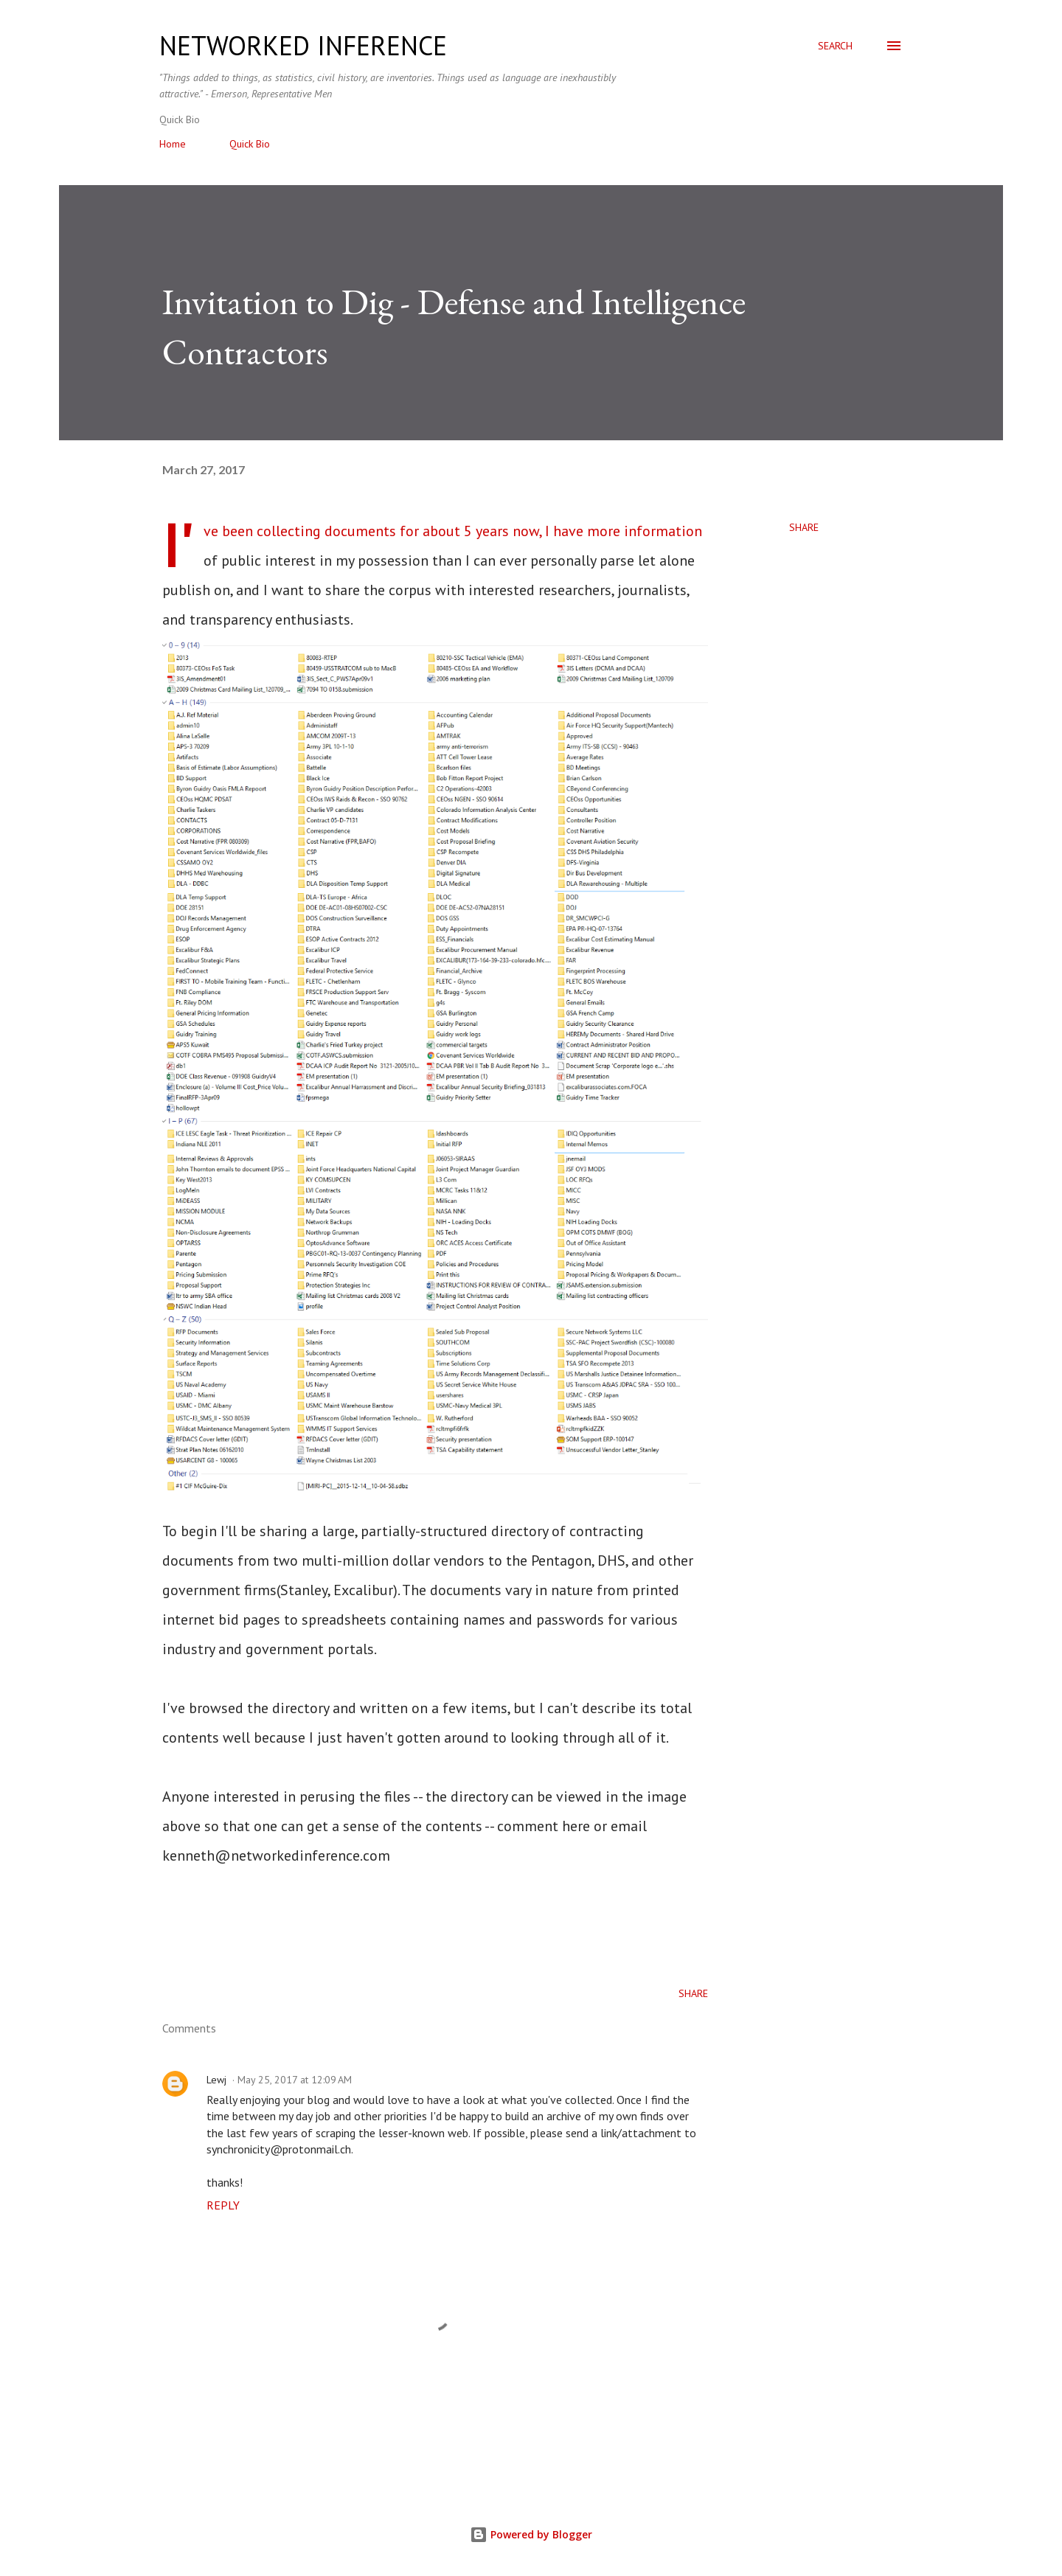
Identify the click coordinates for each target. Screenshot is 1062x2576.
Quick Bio (249, 143)
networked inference (303, 45)
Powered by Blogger (531, 2534)
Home (172, 143)
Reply (223, 2205)
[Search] (835, 45)
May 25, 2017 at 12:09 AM (294, 2079)
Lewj (216, 2079)
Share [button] (804, 527)
